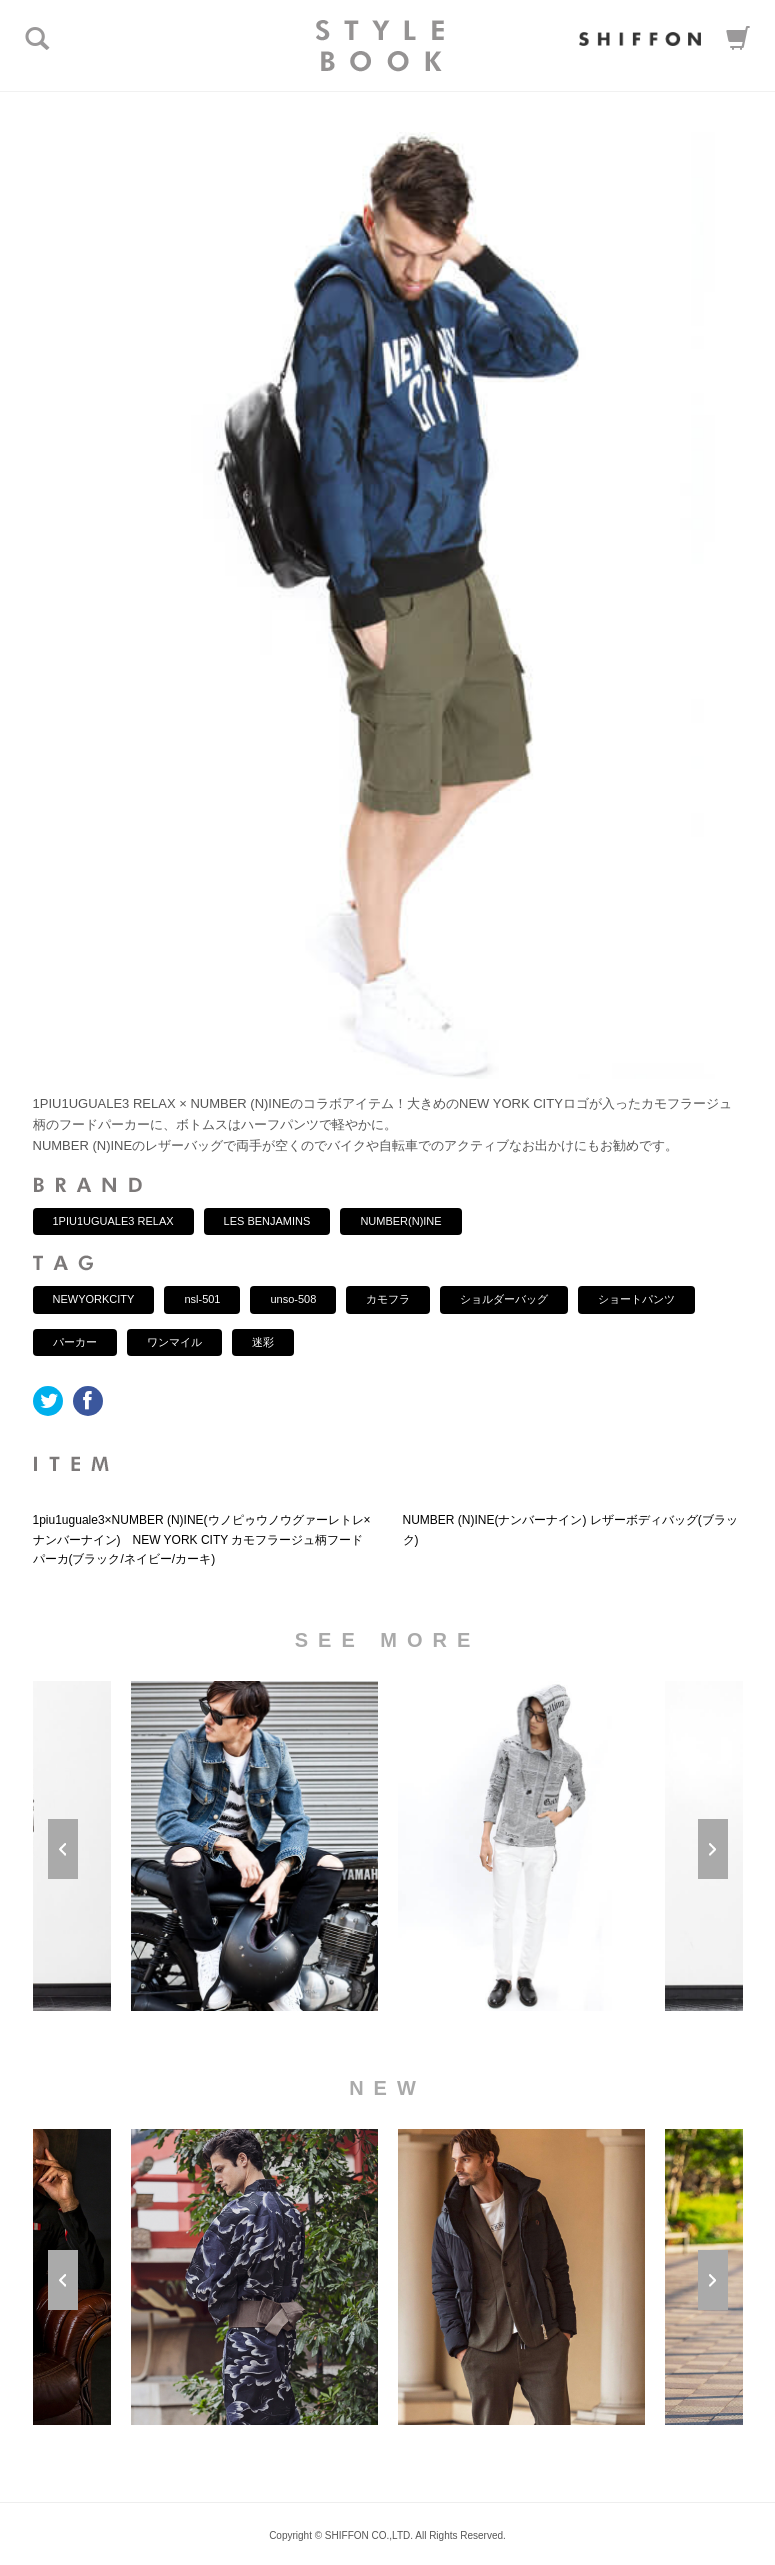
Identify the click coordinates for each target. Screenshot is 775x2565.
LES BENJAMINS (267, 1221)
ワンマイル (174, 1342)
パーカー (75, 1342)
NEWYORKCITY (94, 1299)
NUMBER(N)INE (400, 1221)
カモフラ (388, 1299)
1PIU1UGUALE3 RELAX (113, 1221)
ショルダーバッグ (504, 1299)
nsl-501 (202, 1299)
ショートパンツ (636, 1299)
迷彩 (263, 1342)
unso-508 (293, 1299)
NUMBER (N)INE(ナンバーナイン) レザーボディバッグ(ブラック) (570, 1529)
